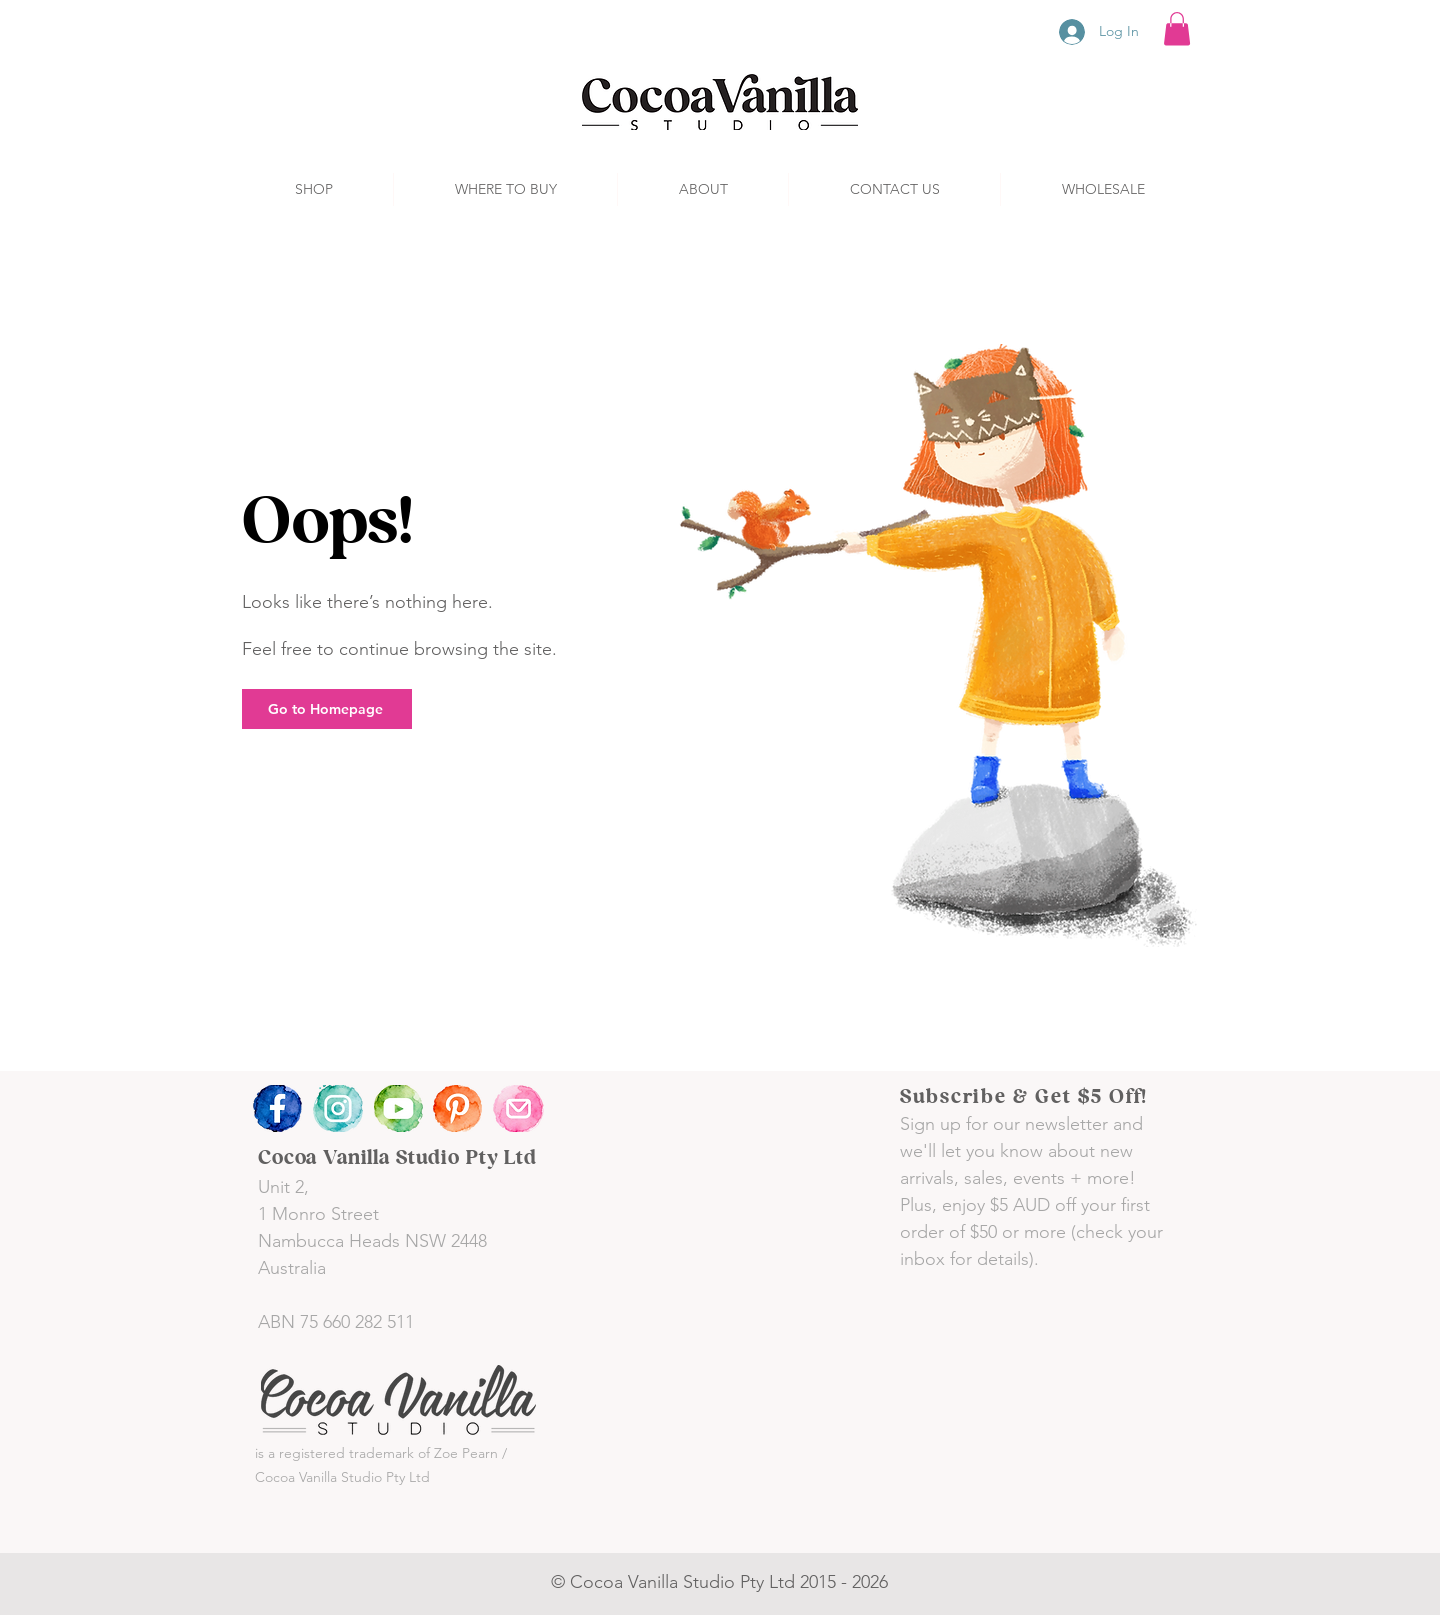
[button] (1177, 28)
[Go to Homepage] (327, 709)
